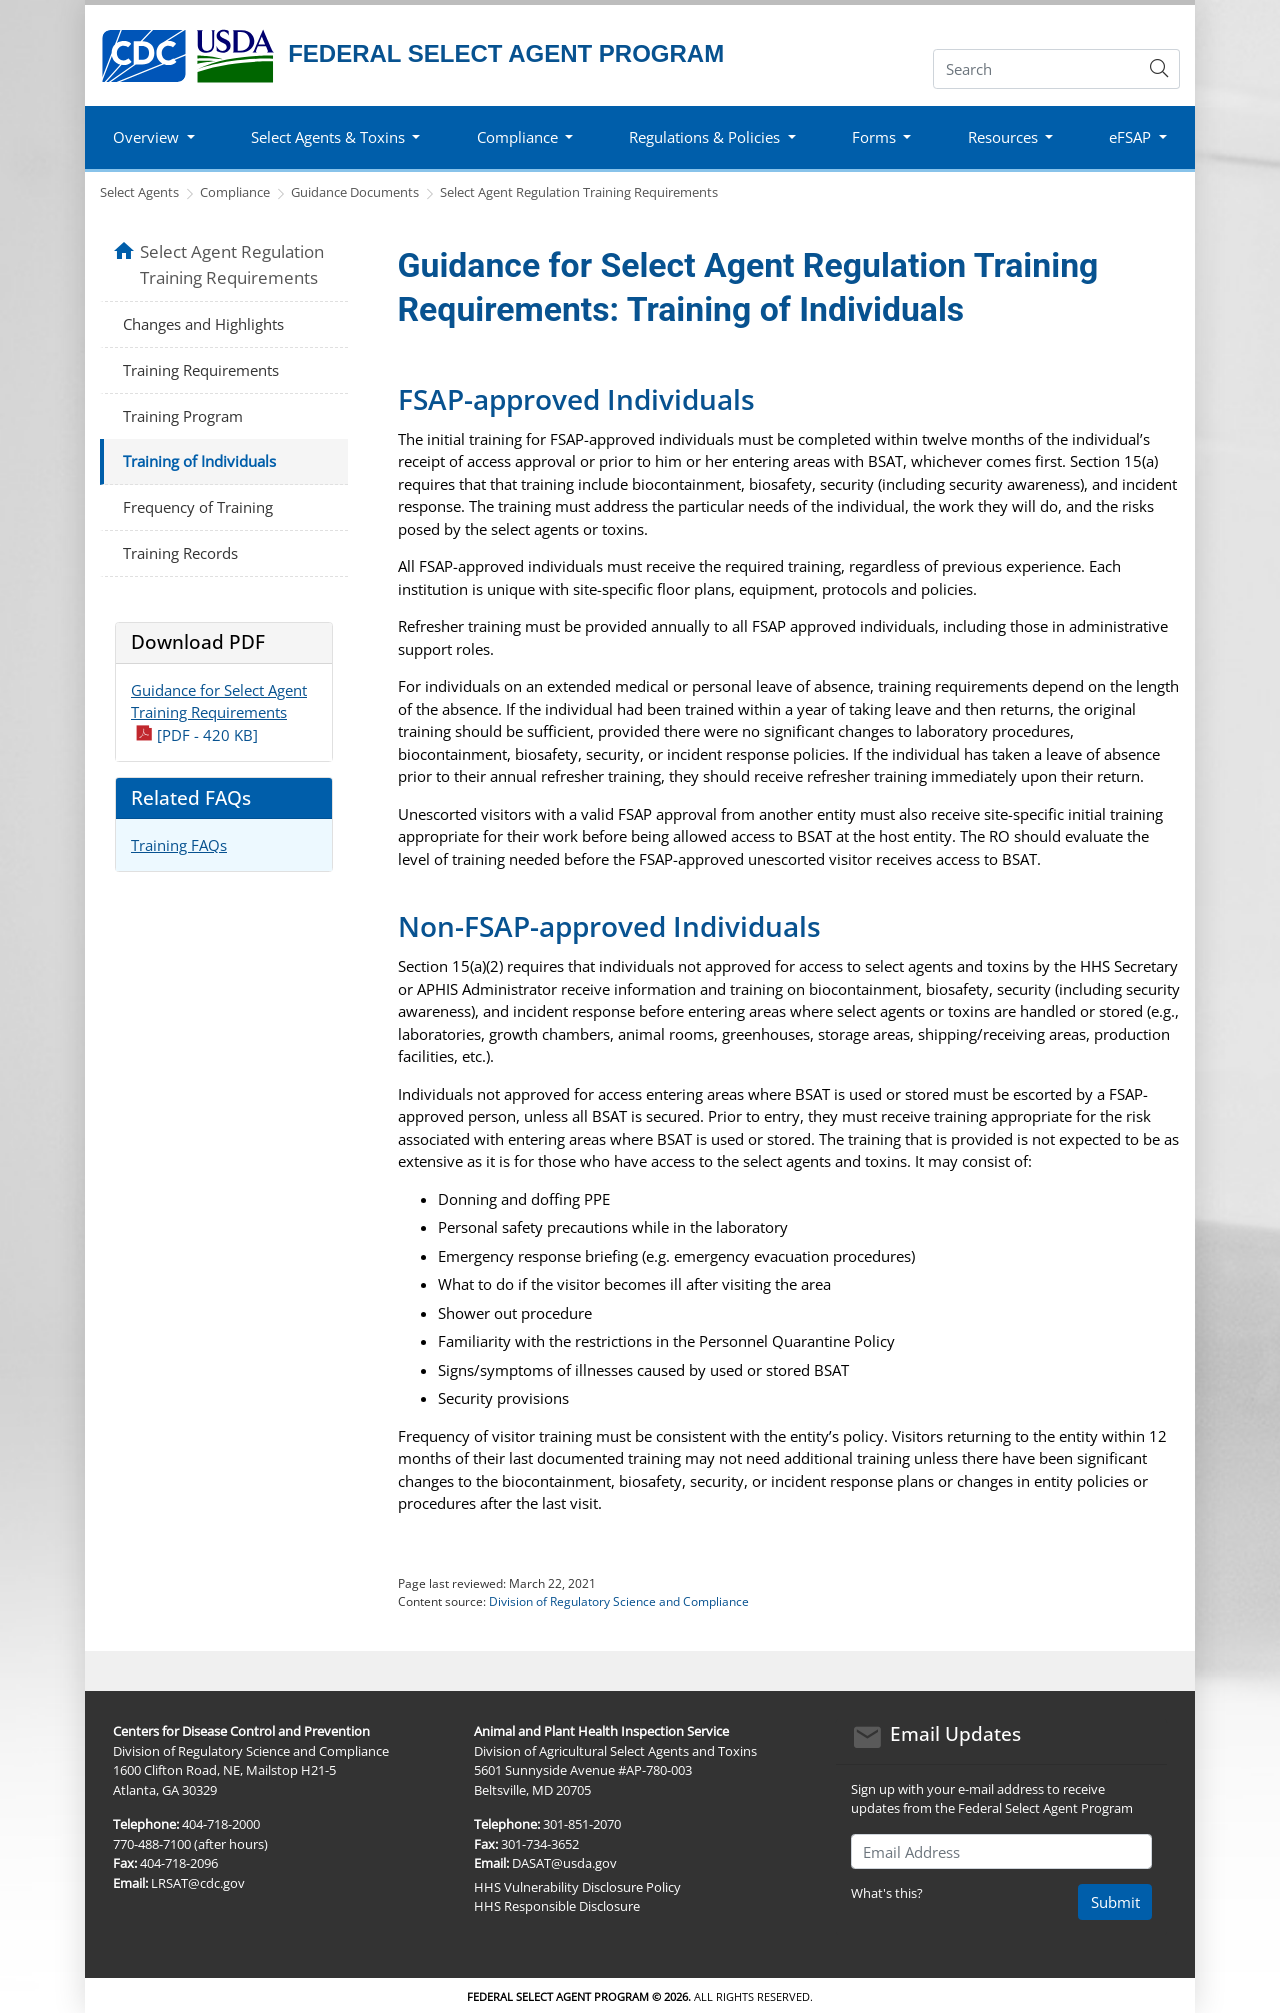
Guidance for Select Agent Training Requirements (219, 712)
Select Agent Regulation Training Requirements (579, 192)
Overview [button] (146, 137)
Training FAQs (179, 845)
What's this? (887, 1893)
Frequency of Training (198, 507)
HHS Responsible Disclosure (557, 1906)
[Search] (1036, 69)
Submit (1115, 1902)
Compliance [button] (517, 137)
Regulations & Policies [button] (704, 137)
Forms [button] (874, 137)
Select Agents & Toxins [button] (328, 137)
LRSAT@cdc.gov (198, 1883)
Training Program (183, 416)
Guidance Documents (355, 192)
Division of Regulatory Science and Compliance (619, 1601)
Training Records (180, 553)
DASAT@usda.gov (564, 1863)
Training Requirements (201, 370)
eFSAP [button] (1130, 137)
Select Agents (139, 192)
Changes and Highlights (203, 324)
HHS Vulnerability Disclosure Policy (577, 1887)
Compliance (235, 192)
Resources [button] (1003, 137)
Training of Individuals (199, 461)
